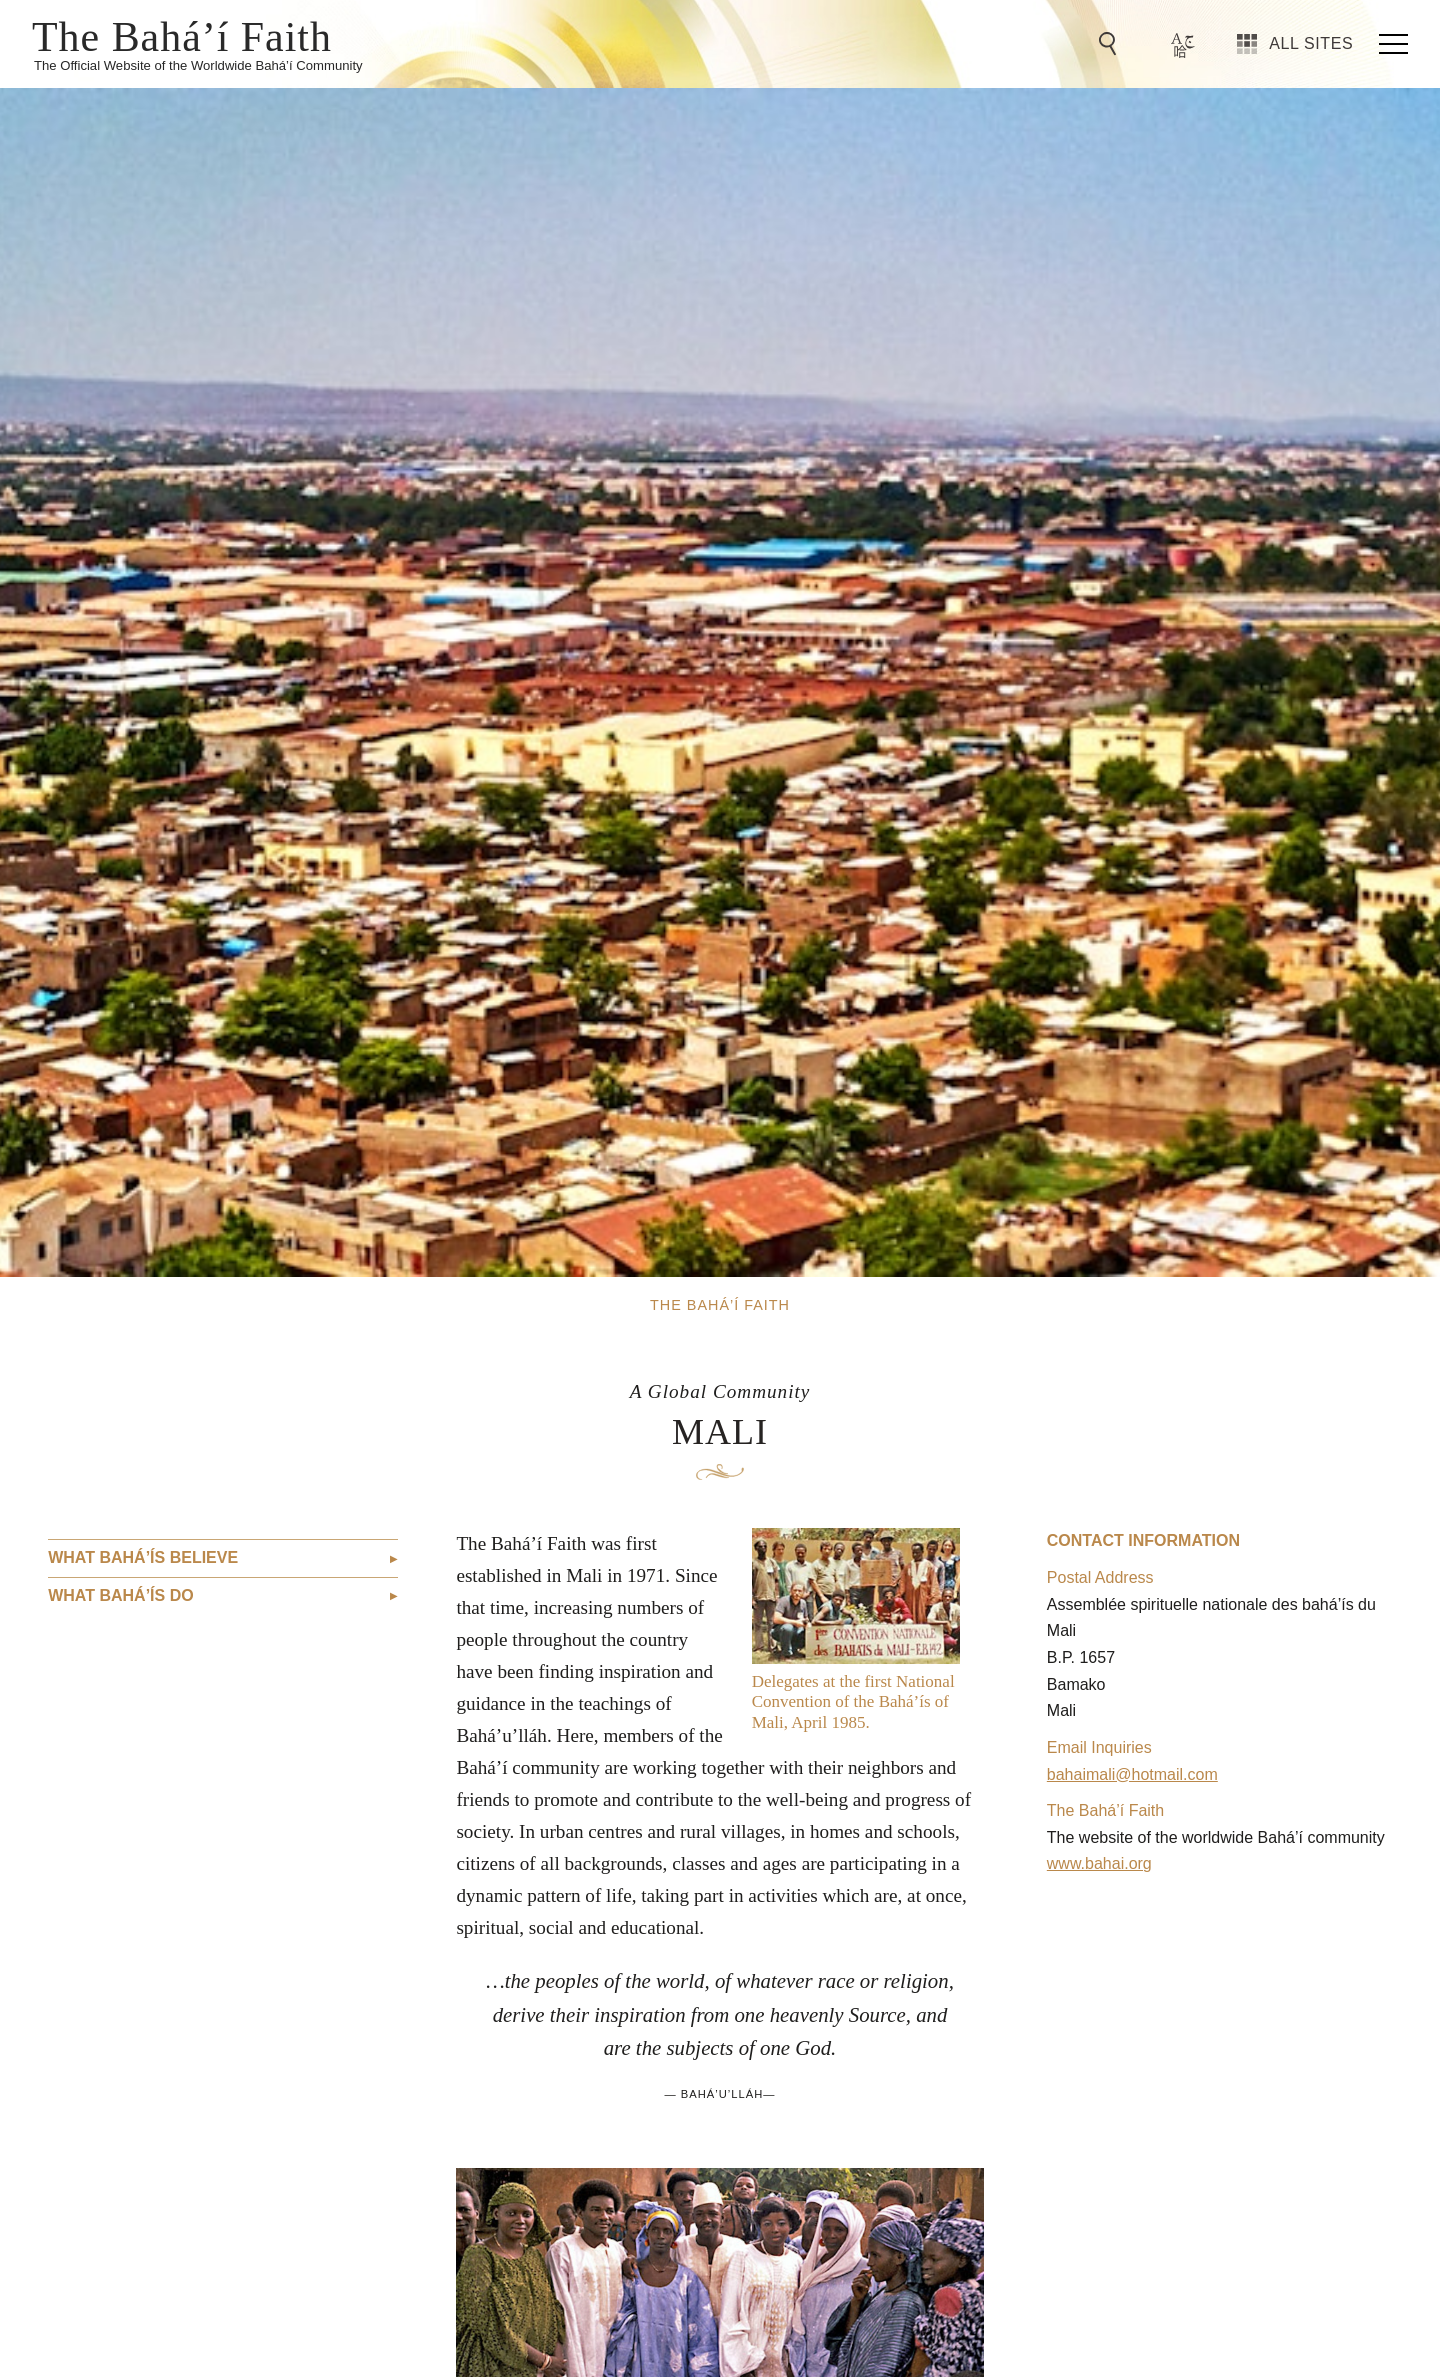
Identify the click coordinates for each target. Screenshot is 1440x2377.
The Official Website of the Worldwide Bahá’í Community (198, 65)
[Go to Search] (1111, 44)
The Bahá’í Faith (182, 35)
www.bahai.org (1099, 1863)
